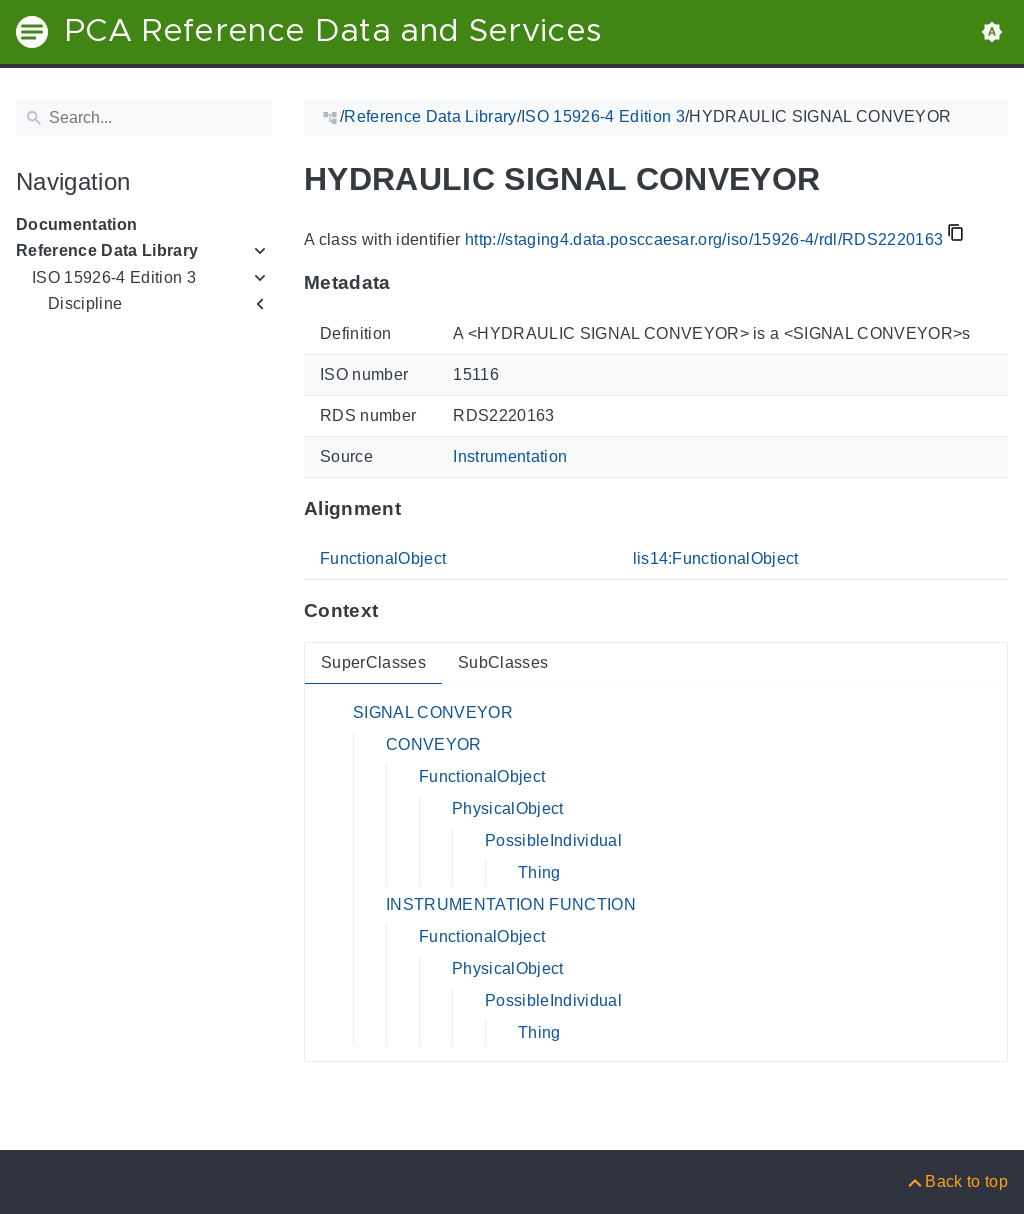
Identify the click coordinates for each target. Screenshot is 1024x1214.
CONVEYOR (434, 744)
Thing (539, 872)
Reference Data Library (107, 250)
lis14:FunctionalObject (716, 558)
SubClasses (503, 662)
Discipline (85, 303)
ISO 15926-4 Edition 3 (114, 277)
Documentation (76, 224)
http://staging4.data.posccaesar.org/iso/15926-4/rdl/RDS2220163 (704, 239)
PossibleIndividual (553, 840)
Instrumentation (510, 456)
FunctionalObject (383, 558)
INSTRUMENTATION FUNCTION (511, 904)
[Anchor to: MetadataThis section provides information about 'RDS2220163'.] (410, 283)
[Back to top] (956, 1181)
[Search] (144, 118)
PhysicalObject (508, 808)
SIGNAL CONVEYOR (433, 712)
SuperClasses (373, 662)
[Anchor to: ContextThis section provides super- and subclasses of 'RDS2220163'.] (397, 611)
